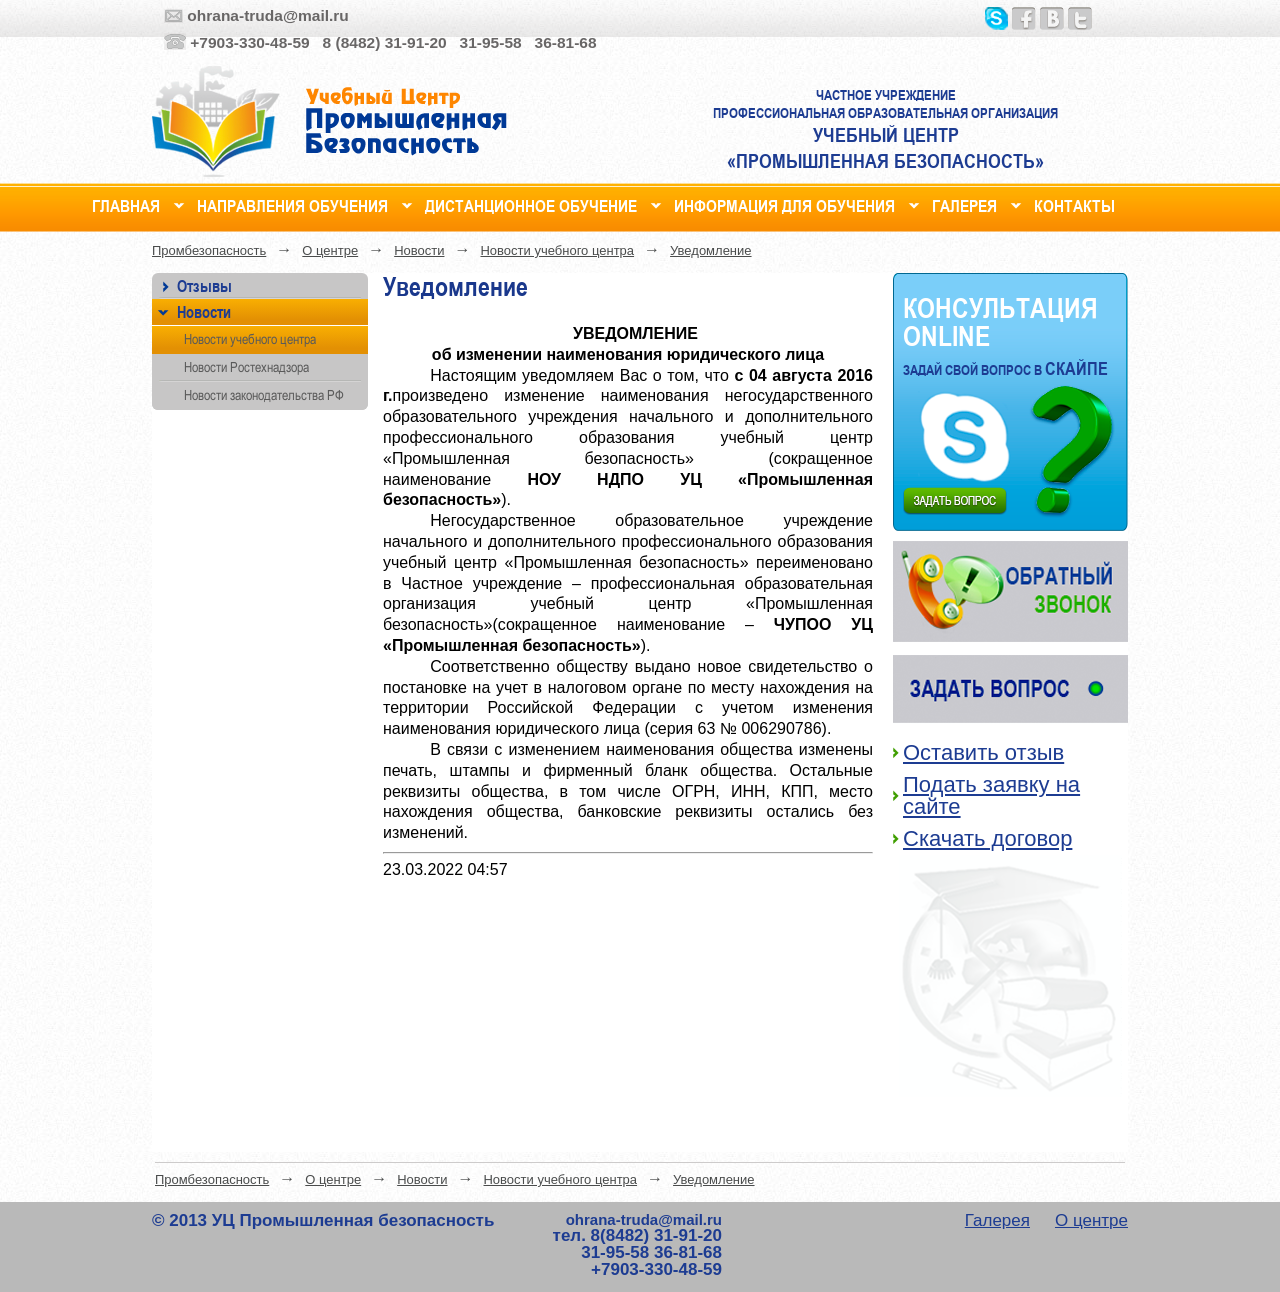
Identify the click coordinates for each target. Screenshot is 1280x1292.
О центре (330, 250)
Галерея (964, 203)
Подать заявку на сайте (991, 795)
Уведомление (710, 250)
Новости (419, 250)
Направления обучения (292, 203)
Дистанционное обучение (531, 203)
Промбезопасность (209, 250)
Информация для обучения (784, 203)
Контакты (1074, 203)
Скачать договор (987, 838)
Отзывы (204, 285)
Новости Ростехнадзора (246, 367)
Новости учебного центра (557, 250)
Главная (126, 203)
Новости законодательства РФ (264, 395)
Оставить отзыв (983, 752)
